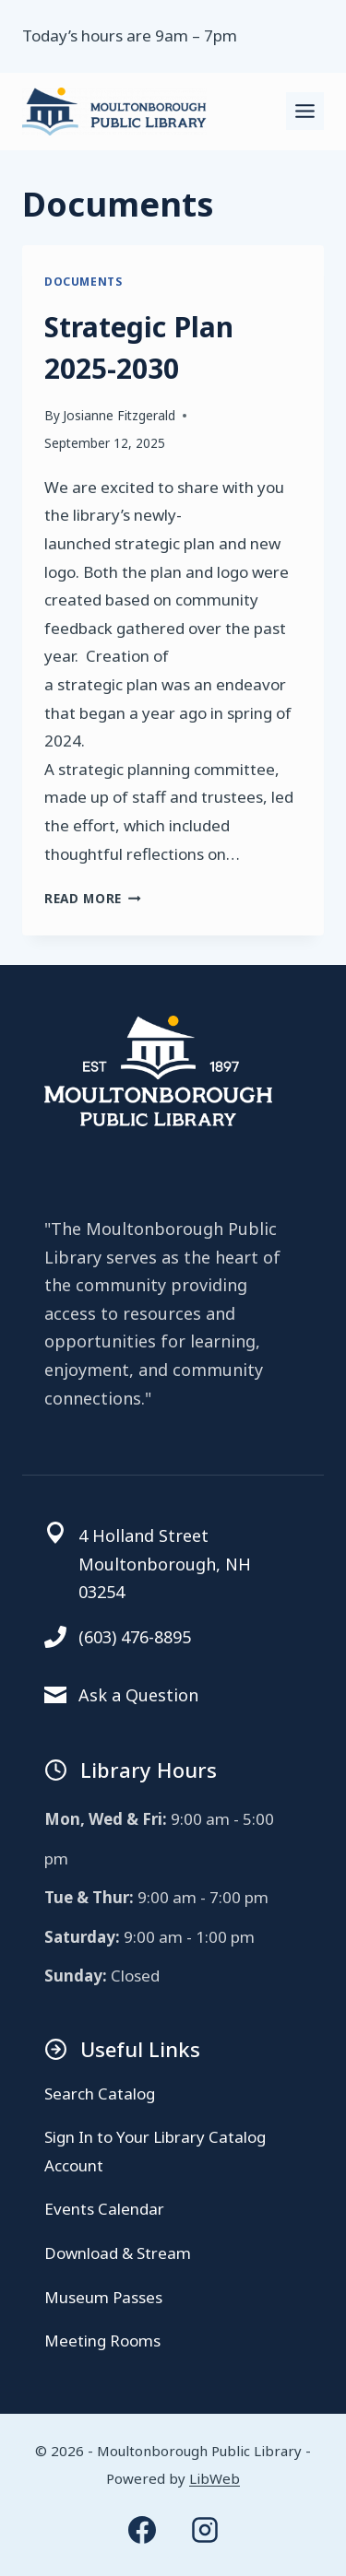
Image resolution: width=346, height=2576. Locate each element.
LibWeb (214, 2478)
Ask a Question (138, 1695)
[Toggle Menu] (305, 111)
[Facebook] (142, 2530)
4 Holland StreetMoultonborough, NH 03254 (164, 1563)
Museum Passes (103, 2297)
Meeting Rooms (102, 2340)
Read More (92, 898)
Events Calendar (104, 2208)
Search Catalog (99, 2093)
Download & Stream (117, 2253)
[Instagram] (205, 2530)
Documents (83, 281)
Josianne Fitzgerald (119, 415)
